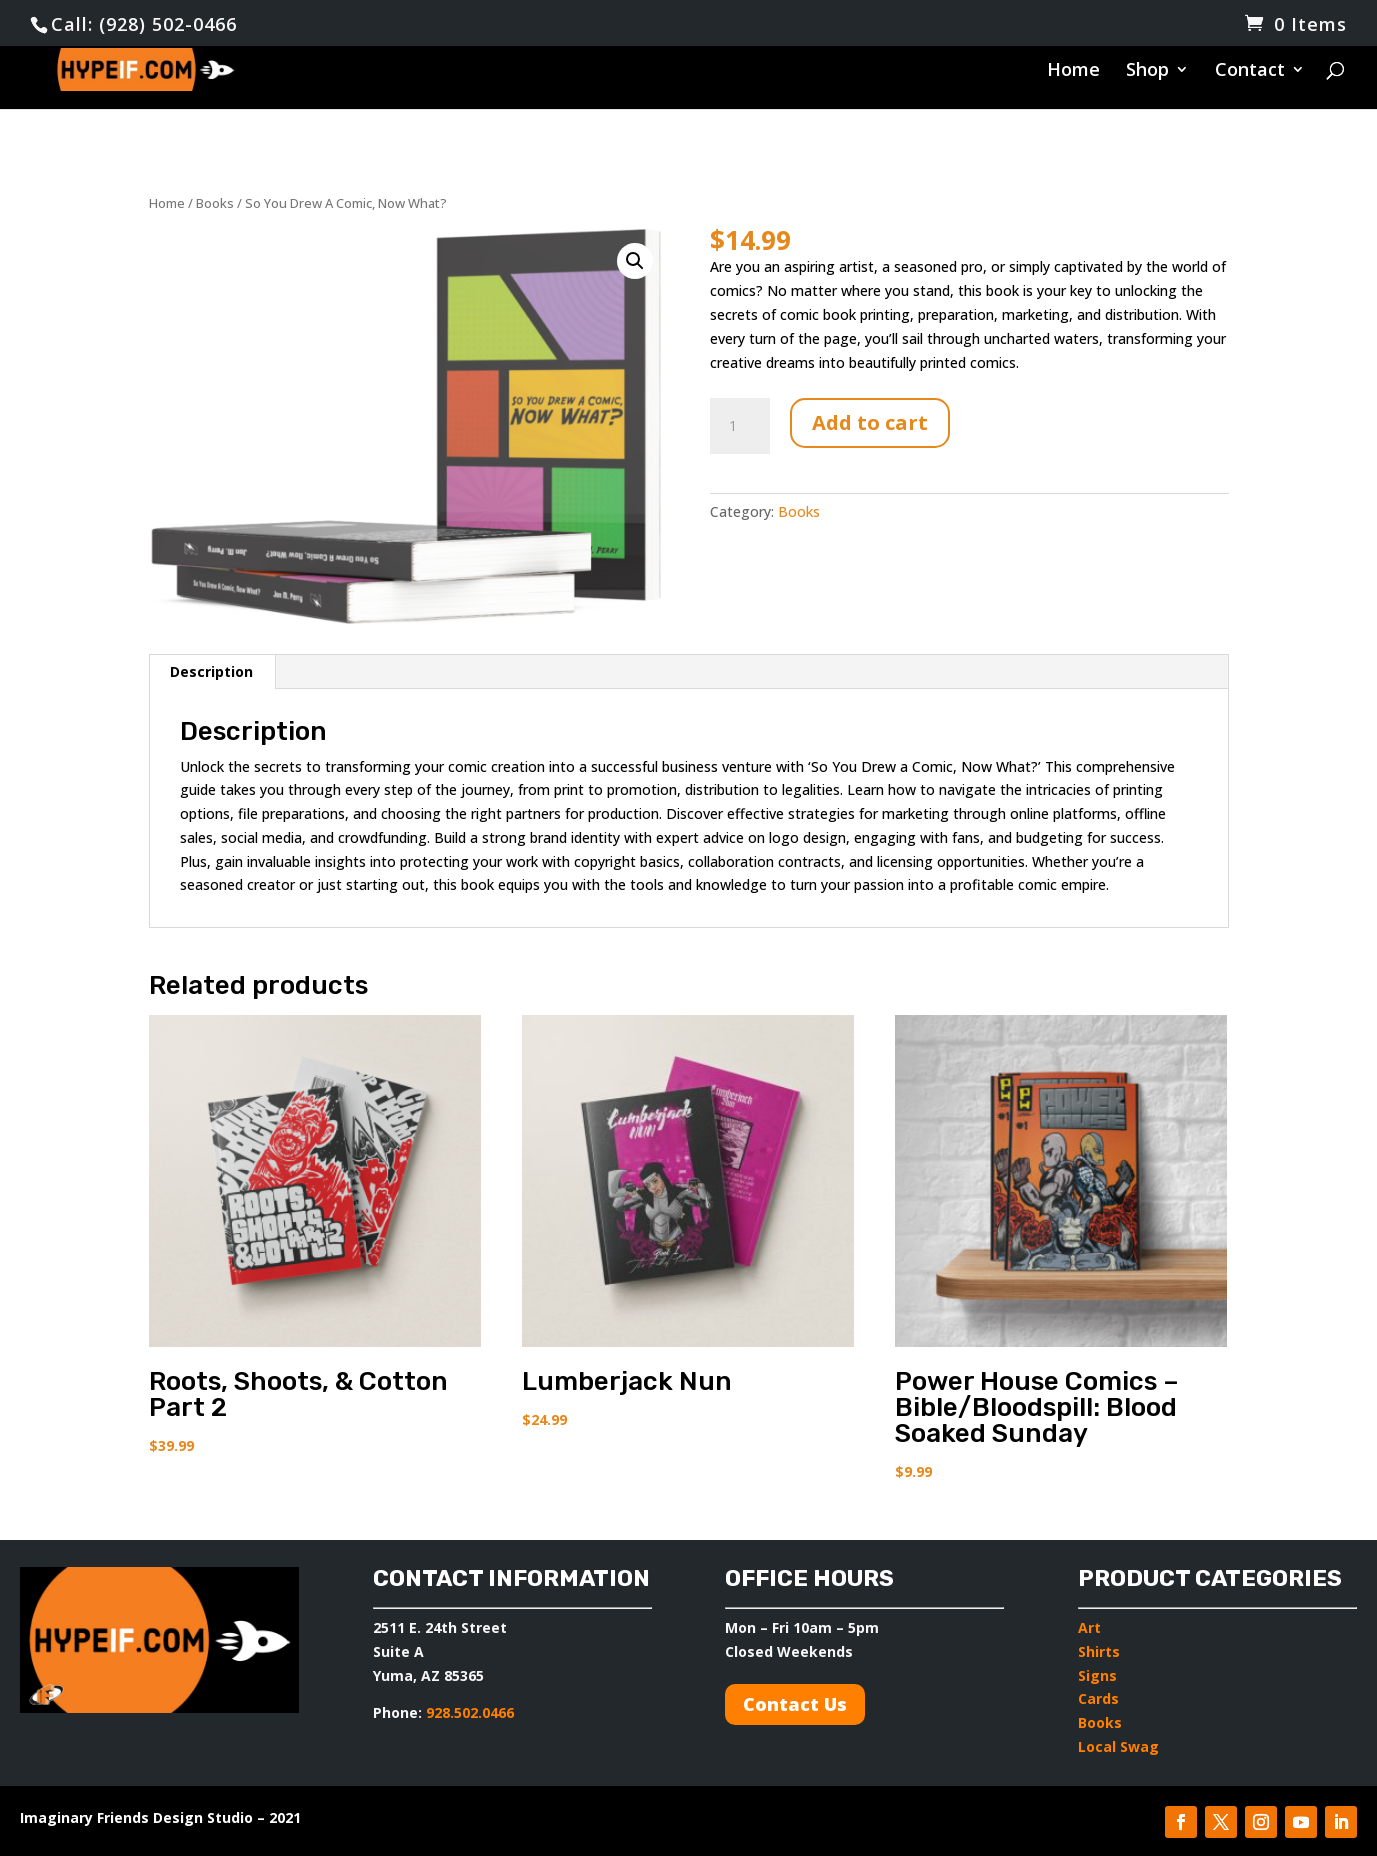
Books (215, 203)
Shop (1147, 72)
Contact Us (795, 1704)
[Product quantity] (740, 426)
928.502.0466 (468, 1712)
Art (1089, 1627)
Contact (1250, 72)
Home (1073, 72)
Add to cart (870, 422)
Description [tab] (211, 671)
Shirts (1099, 1651)
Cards (1098, 1698)
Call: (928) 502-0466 (144, 24)
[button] (635, 261)
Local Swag (1118, 1746)
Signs (1097, 1675)
